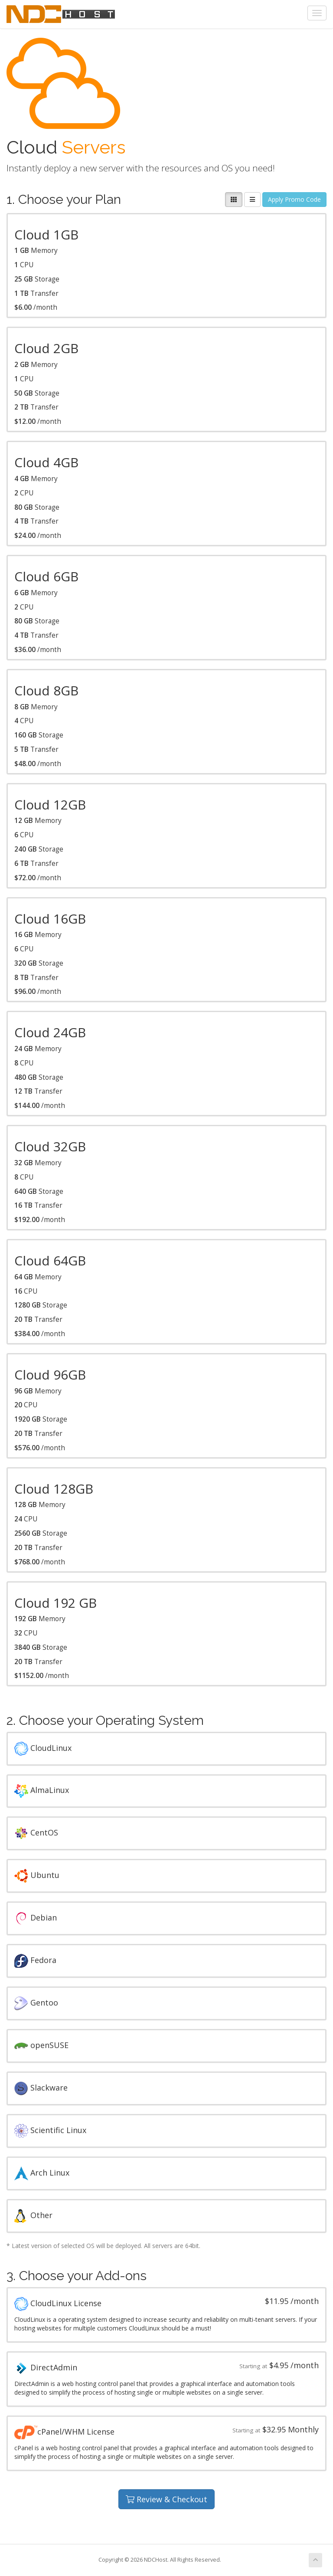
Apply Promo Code (294, 199)
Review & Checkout (166, 2499)
